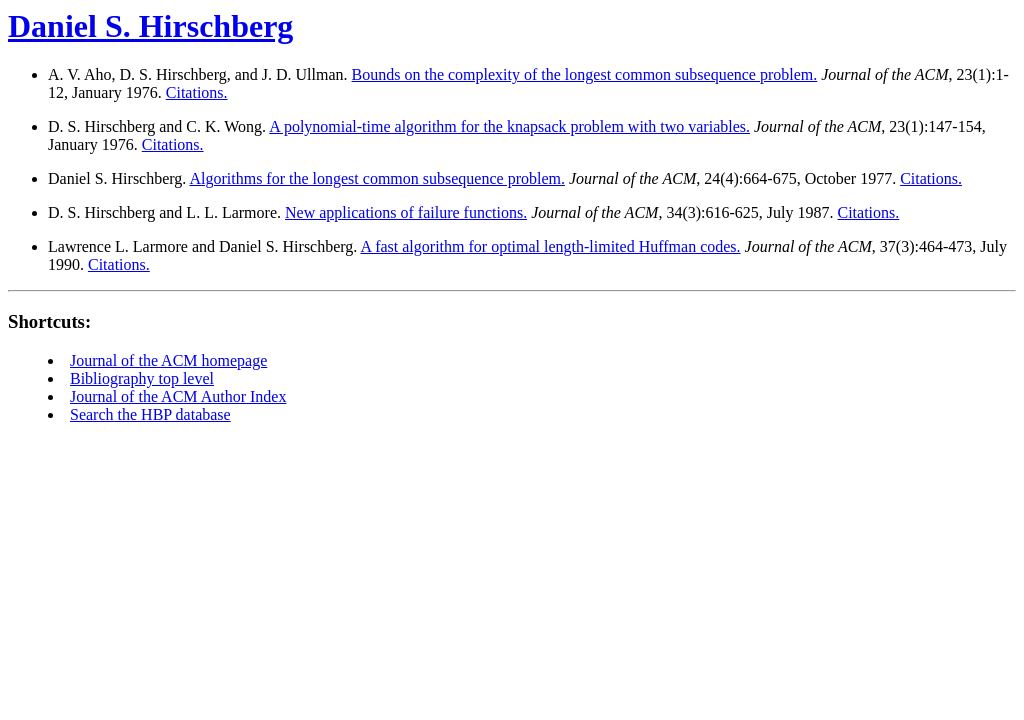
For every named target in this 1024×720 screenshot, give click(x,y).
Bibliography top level (142, 378)
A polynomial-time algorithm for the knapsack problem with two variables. (509, 126)
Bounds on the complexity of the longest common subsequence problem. (585, 74)
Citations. (197, 92)
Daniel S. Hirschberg (150, 26)
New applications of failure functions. (406, 212)
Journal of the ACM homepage (168, 360)
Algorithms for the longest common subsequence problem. (376, 178)
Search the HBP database (150, 414)
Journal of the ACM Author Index (178, 396)
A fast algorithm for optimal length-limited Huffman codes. (550, 246)
